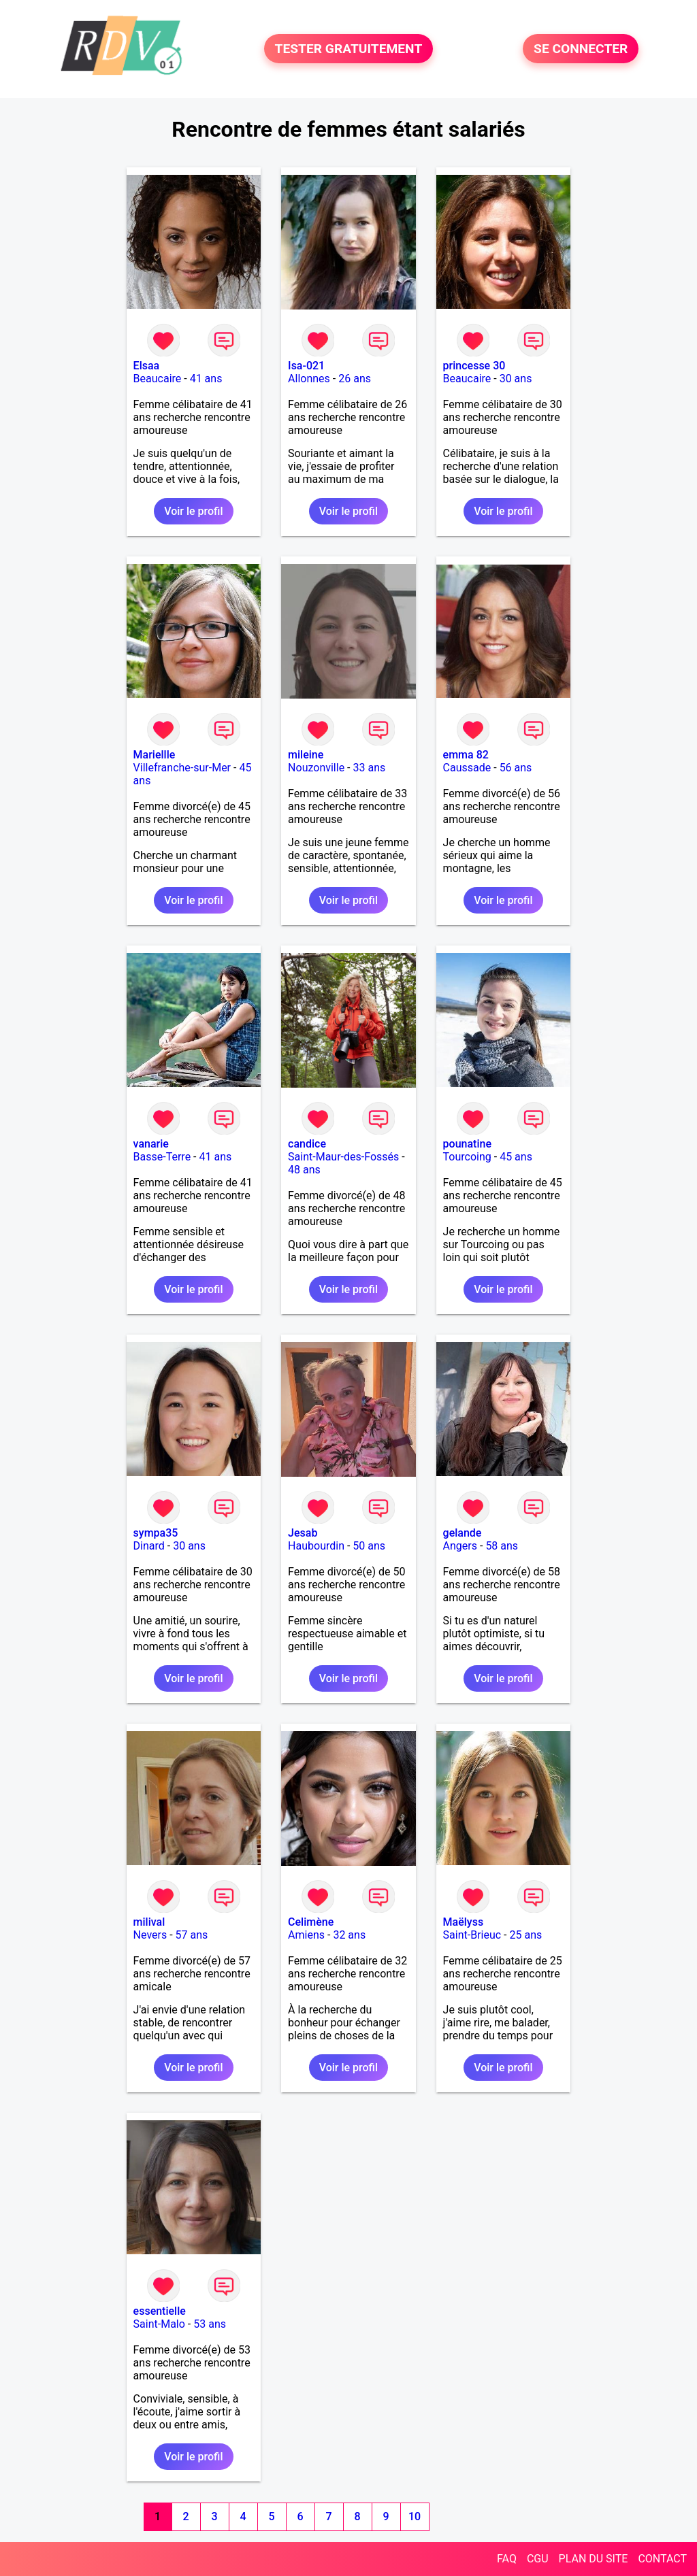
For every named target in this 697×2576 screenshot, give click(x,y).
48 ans (304, 1169)
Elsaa (146, 365)
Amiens (306, 1934)
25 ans (526, 1934)
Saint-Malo (159, 2324)
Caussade (467, 767)
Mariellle (154, 754)
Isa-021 (306, 365)
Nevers (150, 1934)
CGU (538, 2558)
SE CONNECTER (581, 48)
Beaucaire (157, 378)
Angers (460, 1545)
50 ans (369, 1545)
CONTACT (662, 2558)
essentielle (159, 2311)
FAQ (507, 2558)
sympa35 (155, 1532)
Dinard (149, 1545)
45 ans (516, 1156)
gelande (462, 1532)
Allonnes (309, 378)
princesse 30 (474, 365)
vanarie (151, 1143)
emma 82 (466, 754)
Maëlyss (463, 1922)
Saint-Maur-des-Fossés (343, 1156)
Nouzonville (316, 767)
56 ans (516, 767)
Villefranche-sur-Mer (182, 767)
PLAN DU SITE (593, 2558)
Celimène (311, 1922)
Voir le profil (193, 511)
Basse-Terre (162, 1156)
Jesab (302, 1532)
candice (307, 1143)
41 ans (206, 378)
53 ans (209, 2324)
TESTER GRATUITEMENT (349, 48)
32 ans (349, 1934)
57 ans (192, 1934)
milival (149, 1922)
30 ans (516, 378)
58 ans (501, 1545)
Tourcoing (467, 1156)
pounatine (467, 1143)
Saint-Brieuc (472, 1934)
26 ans (354, 378)
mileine (305, 754)
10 (414, 2516)
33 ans (369, 767)
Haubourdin (316, 1545)
